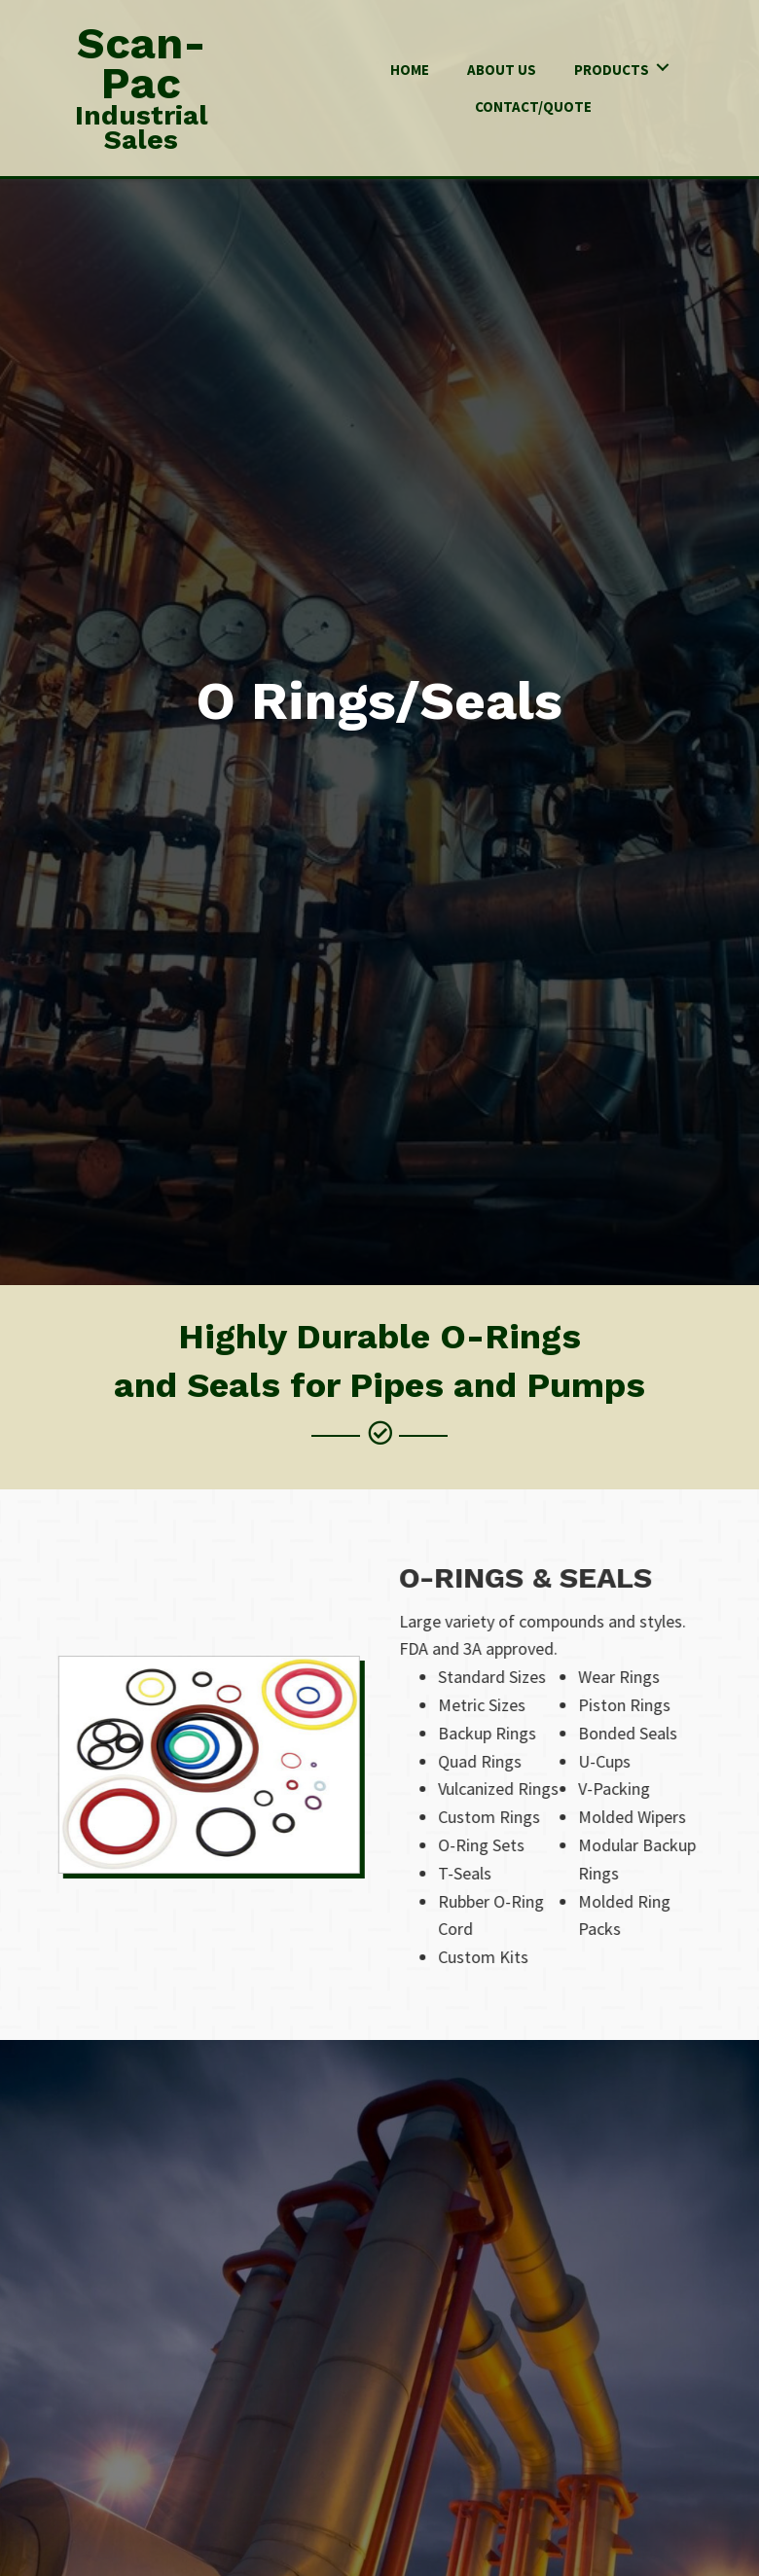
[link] (410, 68)
